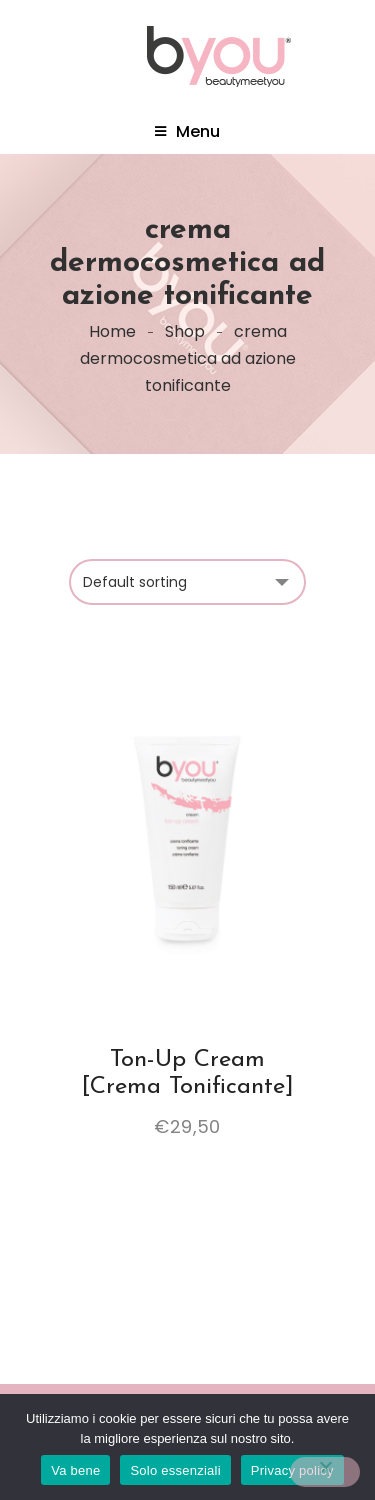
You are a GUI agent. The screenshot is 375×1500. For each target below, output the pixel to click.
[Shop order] (187, 582)
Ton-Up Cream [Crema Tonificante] (188, 1073)
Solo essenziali (175, 1470)
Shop (185, 331)
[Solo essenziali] (325, 1472)
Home (112, 331)
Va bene (75, 1470)
